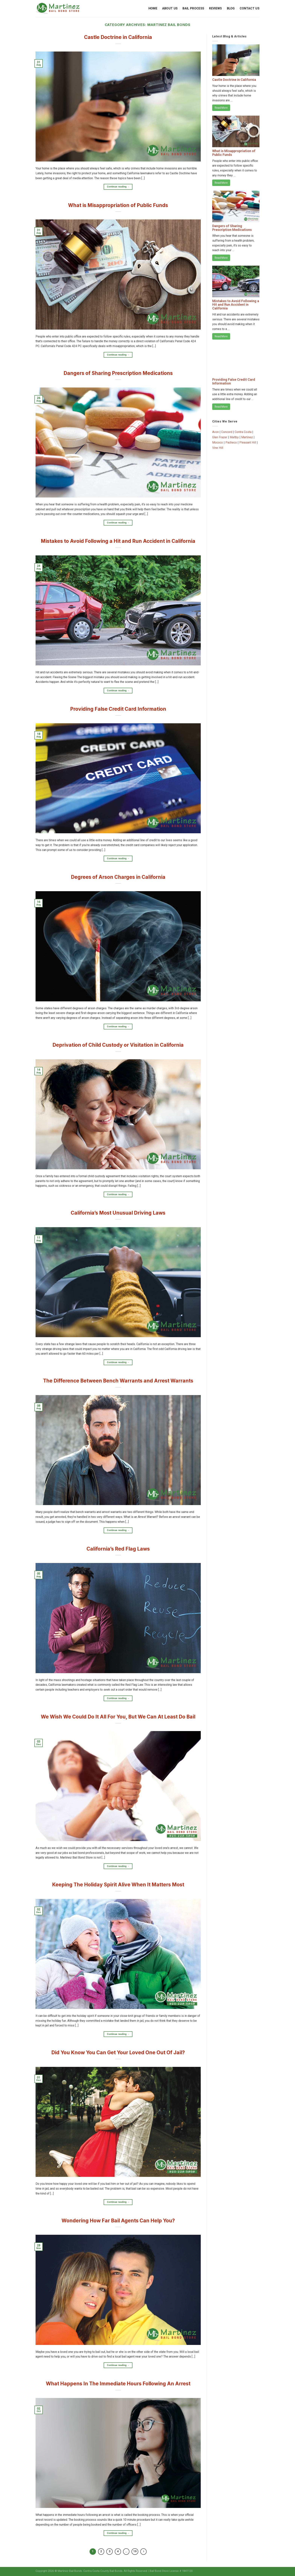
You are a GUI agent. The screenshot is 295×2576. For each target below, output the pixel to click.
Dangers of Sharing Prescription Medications (118, 373)
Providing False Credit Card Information (118, 709)
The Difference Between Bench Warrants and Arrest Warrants (118, 1381)
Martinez (247, 437)
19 (135, 2551)
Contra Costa (243, 432)
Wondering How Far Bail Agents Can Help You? (118, 2220)
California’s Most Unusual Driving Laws (118, 1213)
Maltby (234, 437)
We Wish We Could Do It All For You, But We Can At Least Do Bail (118, 1717)
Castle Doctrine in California (118, 37)
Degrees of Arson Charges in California (118, 877)
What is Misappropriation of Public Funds (118, 205)
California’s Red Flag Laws (118, 1549)
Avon (215, 432)
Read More (221, 107)
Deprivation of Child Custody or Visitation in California (118, 1045)
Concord (226, 432)
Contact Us (249, 8)
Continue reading (118, 187)
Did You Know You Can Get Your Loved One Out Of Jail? (118, 2052)
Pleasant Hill (247, 442)
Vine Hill (217, 448)
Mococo (217, 442)
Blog (231, 8)
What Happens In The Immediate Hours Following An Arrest (118, 2383)
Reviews (215, 8)
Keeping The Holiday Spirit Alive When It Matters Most (118, 1884)
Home (152, 8)
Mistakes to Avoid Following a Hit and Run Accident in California (118, 541)
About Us (170, 8)
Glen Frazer (219, 437)
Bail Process (193, 8)
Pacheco (231, 442)
